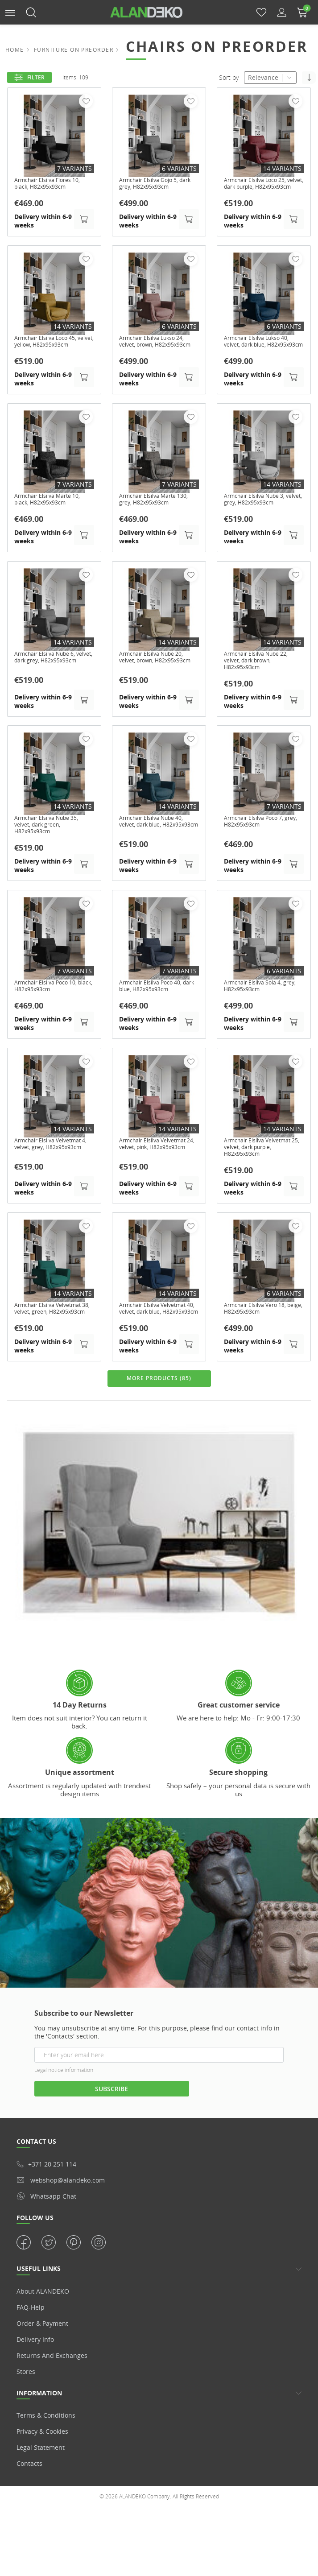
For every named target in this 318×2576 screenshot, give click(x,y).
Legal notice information (63, 2108)
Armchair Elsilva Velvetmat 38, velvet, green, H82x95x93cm (54, 1343)
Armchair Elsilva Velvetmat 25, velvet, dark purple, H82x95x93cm (263, 1176)
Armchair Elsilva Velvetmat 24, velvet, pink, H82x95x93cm (158, 1176)
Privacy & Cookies (42, 2469)
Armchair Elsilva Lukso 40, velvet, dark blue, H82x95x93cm (262, 355)
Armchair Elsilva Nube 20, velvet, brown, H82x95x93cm (157, 682)
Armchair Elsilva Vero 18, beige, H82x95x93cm (260, 1339)
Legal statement (41, 2485)
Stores (26, 2409)
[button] (10, 12)
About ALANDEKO (43, 2329)
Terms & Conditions (46, 2453)
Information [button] (39, 2431)
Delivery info (35, 2377)
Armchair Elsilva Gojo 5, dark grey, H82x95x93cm (155, 184)
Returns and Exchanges (52, 2393)
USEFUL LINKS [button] (39, 2307)
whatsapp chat (46, 2234)
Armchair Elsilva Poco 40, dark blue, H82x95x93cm (156, 1013)
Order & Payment (42, 2361)
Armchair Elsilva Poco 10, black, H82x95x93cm (51, 1013)
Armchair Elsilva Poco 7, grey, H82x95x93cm (259, 845)
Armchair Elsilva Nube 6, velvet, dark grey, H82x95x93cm (50, 682)
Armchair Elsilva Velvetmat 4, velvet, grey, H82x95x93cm (54, 1176)
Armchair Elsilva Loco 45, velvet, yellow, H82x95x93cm (51, 355)
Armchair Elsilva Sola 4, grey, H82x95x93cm (258, 1013)
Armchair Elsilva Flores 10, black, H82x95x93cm (53, 184)
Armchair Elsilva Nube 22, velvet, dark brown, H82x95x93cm (262, 682)
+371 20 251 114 (46, 2202)
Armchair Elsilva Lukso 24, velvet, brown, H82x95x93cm (157, 355)
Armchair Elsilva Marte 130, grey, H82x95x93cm (154, 518)
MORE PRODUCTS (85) (159, 1417)
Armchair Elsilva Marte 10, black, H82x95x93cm (53, 518)
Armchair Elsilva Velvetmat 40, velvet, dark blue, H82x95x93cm (158, 1343)
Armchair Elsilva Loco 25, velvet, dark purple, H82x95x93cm (260, 188)
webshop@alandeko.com (61, 2218)
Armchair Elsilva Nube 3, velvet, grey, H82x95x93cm (262, 518)
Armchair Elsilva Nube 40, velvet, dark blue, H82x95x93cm (157, 849)
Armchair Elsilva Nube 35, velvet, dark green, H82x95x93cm (52, 849)
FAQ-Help (31, 2345)
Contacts (29, 2501)
